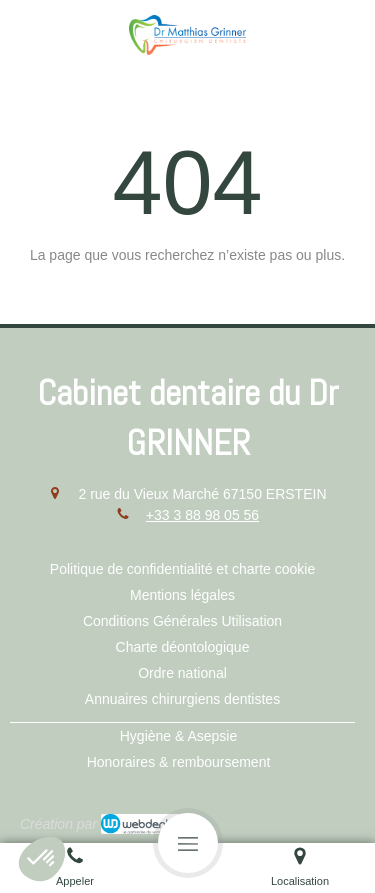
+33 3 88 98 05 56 (202, 515)
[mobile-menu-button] (188, 843)
